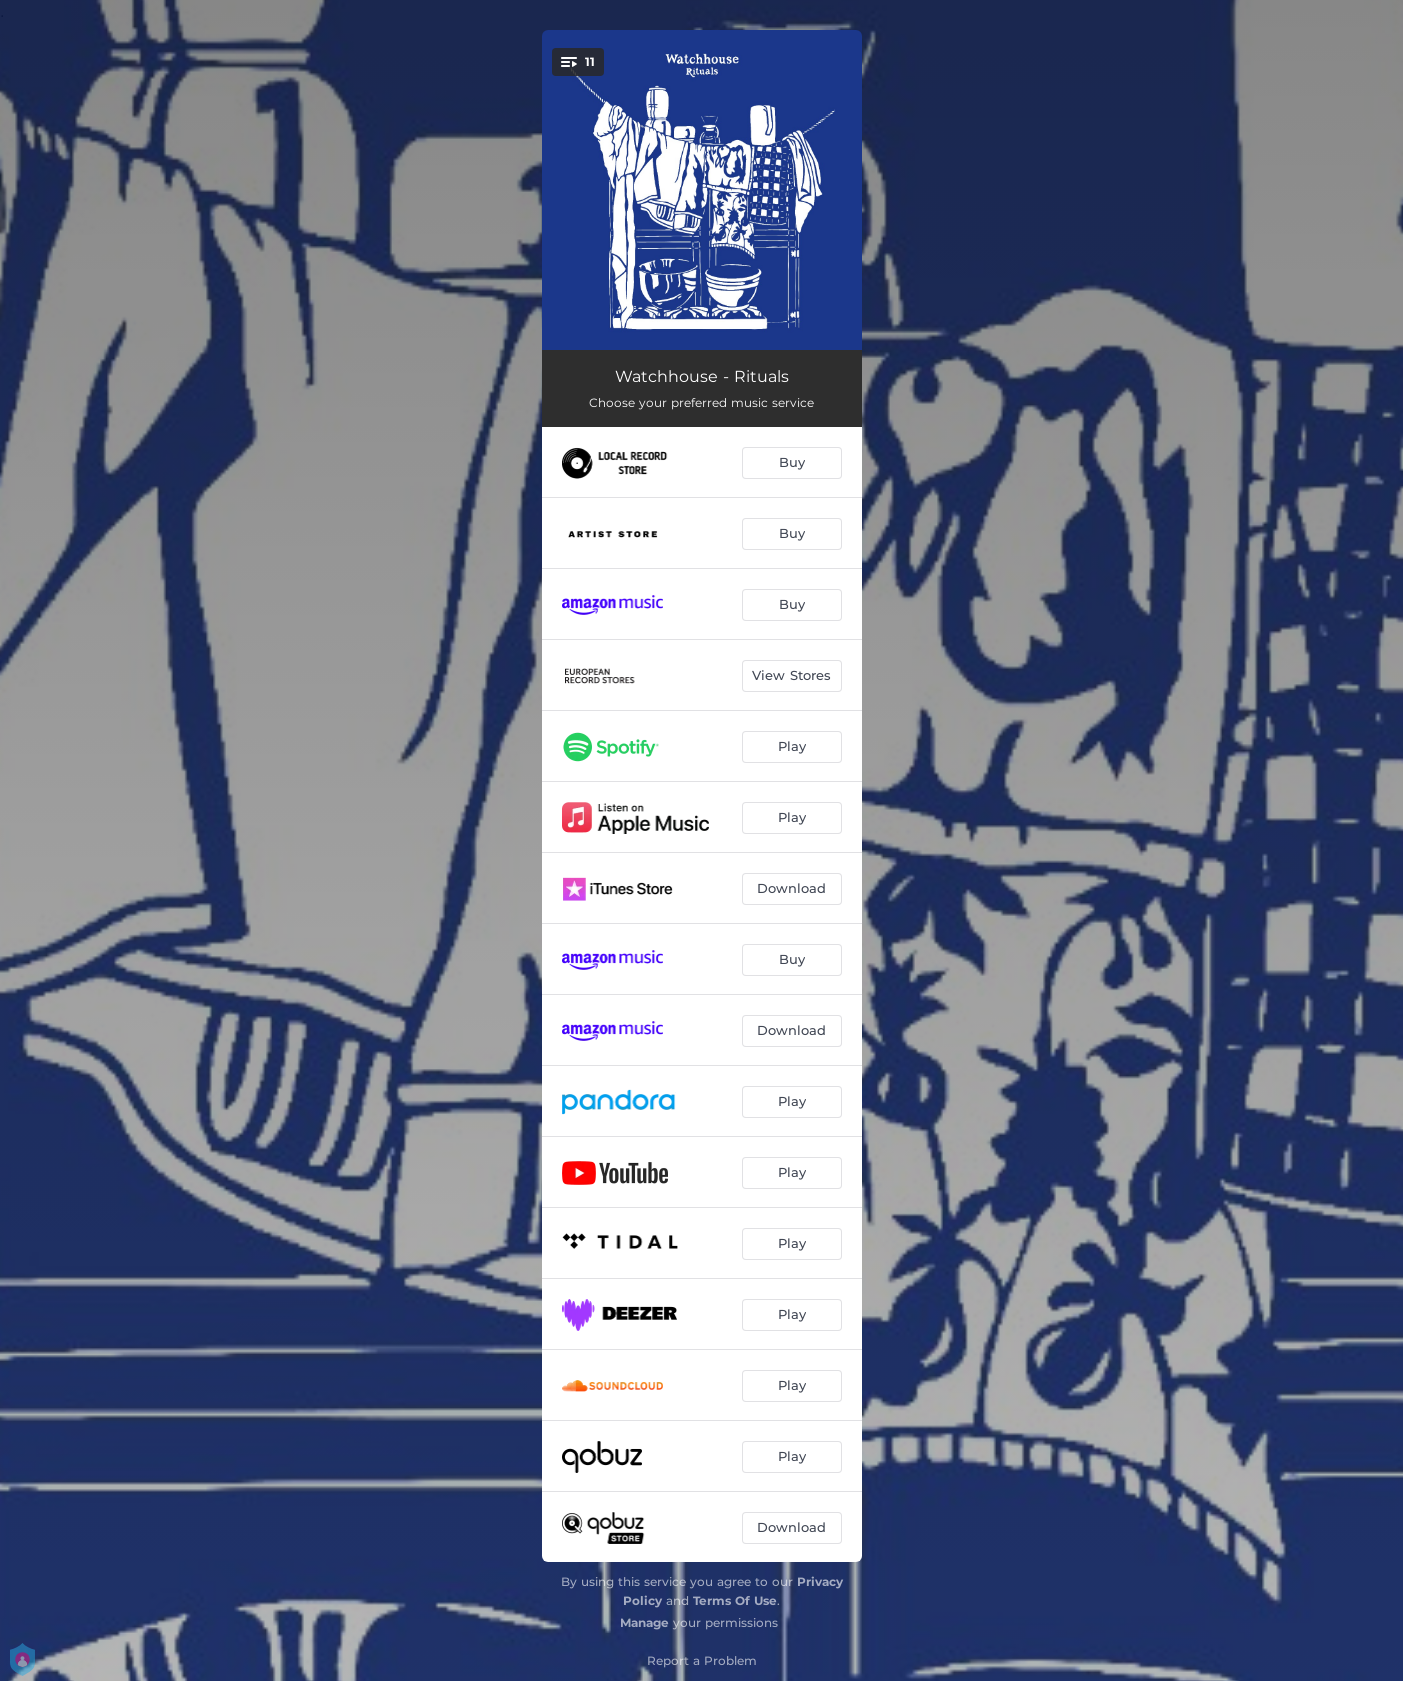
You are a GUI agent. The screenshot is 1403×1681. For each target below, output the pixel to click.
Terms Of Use (735, 1600)
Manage (644, 1622)
